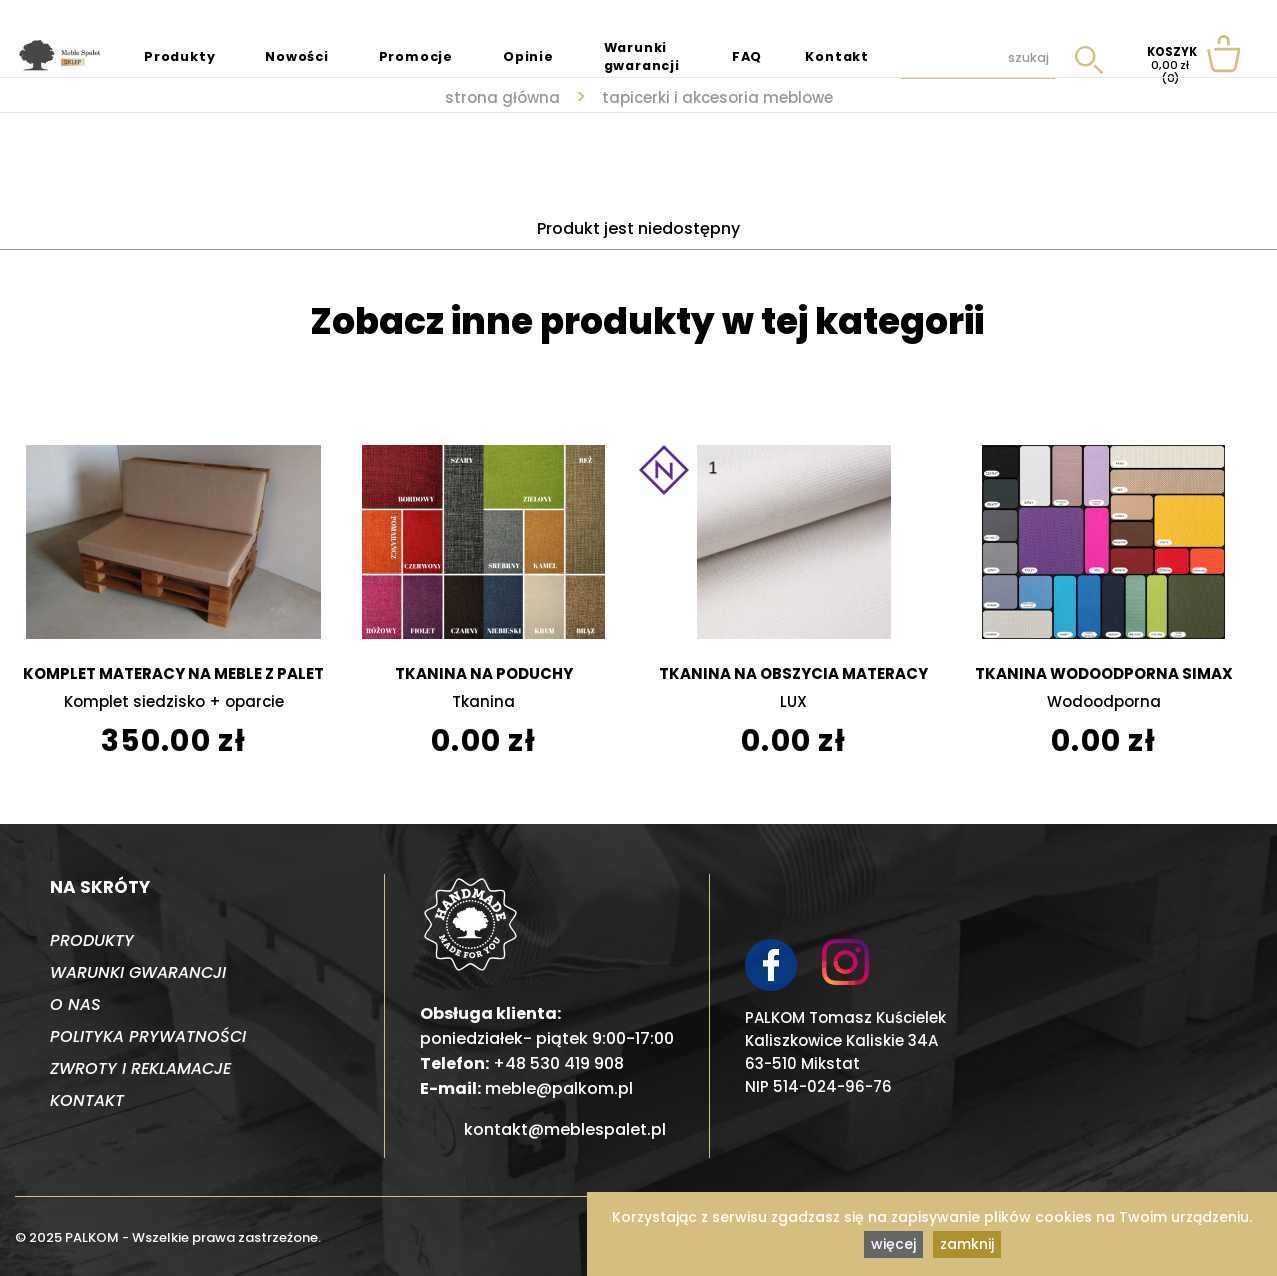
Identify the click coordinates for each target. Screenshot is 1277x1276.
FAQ (747, 56)
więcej (893, 1244)
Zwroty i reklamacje (140, 1068)
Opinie (528, 56)
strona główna (502, 97)
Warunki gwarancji (642, 56)
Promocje (416, 56)
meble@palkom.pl (559, 1088)
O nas (75, 1004)
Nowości (297, 56)
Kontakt (837, 56)
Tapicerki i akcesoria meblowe (717, 97)
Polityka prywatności (148, 1036)
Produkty (179, 56)
